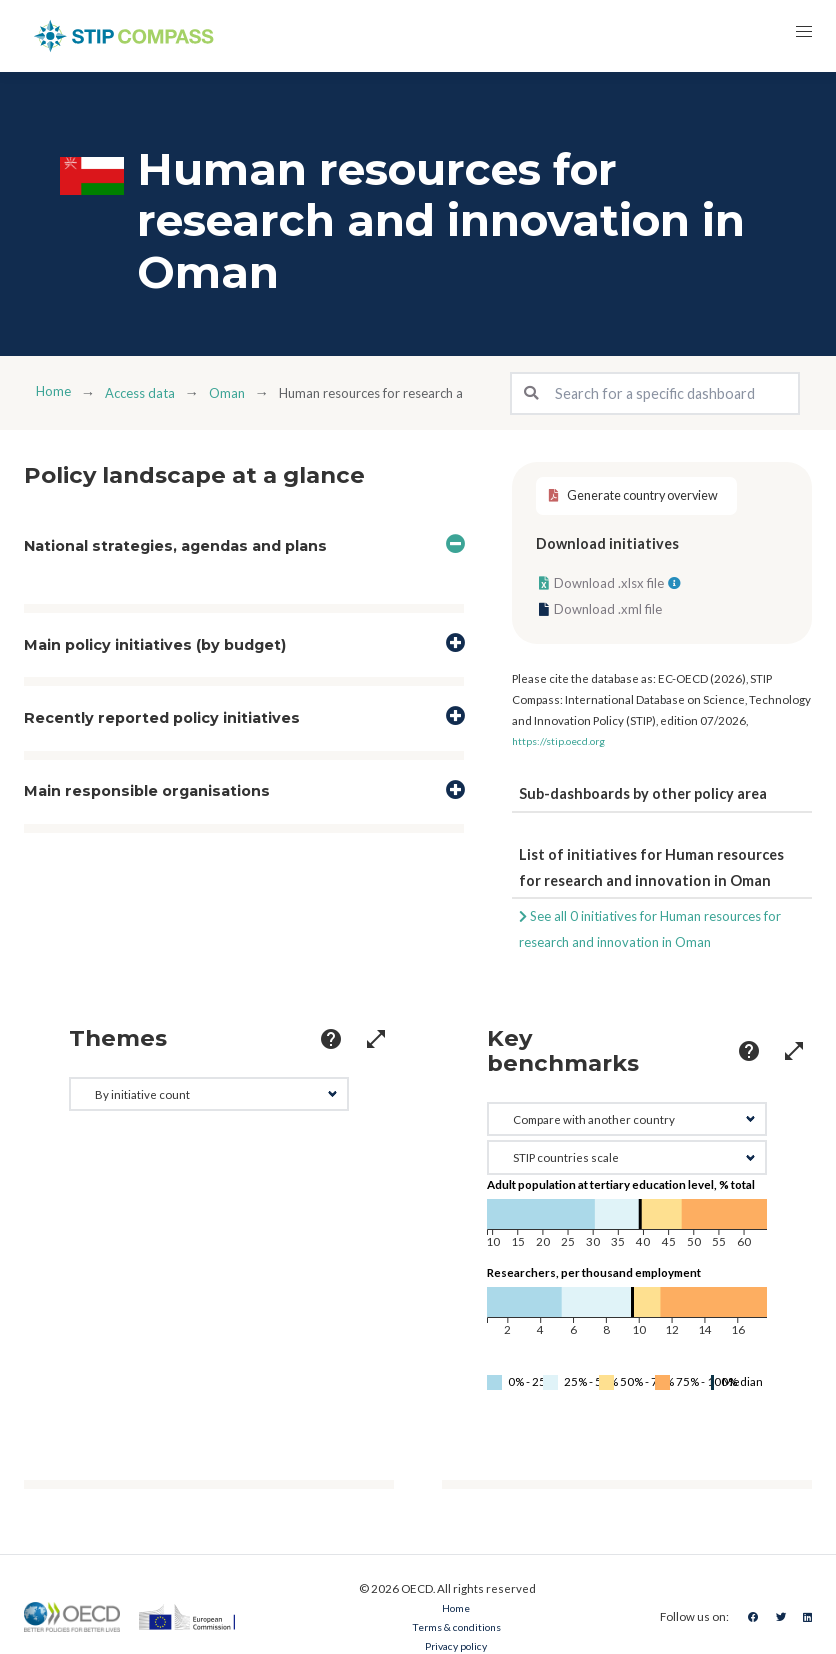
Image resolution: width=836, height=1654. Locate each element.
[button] (800, 36)
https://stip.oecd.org (564, 748)
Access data (148, 392)
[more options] (296, 1047)
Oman (242, 392)
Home (55, 392)
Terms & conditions (452, 1629)
